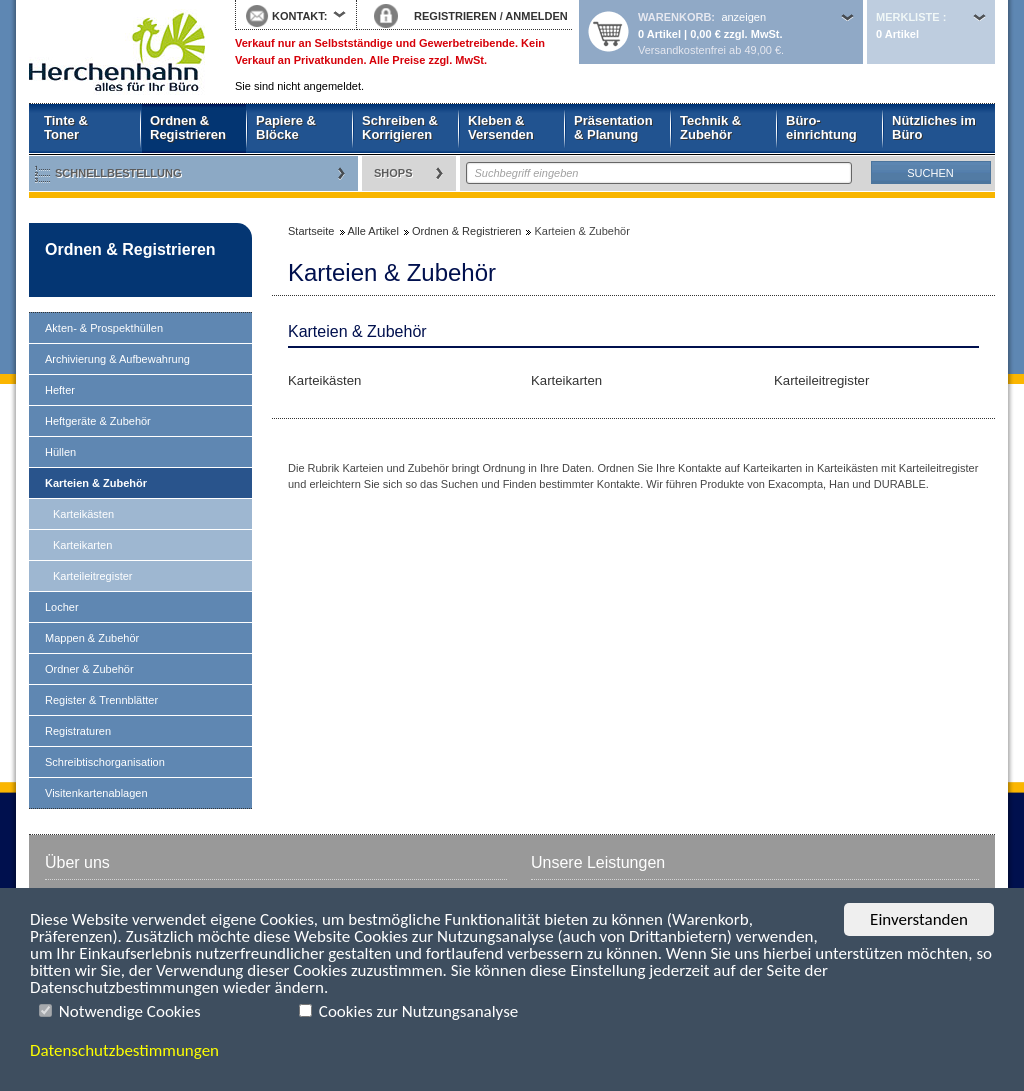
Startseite (117, 52)
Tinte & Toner (66, 127)
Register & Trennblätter (101, 700)
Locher (62, 607)
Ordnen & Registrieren (188, 127)
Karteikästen (83, 514)
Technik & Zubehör (710, 127)
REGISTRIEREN (455, 16)
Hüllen (60, 452)
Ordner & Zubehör (89, 669)
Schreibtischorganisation (105, 762)
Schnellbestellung (118, 173)
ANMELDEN (536, 16)
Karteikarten (82, 545)
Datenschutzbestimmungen (124, 1050)
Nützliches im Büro (934, 127)
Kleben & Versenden (501, 127)
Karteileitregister (92, 576)
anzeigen (743, 17)
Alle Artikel (373, 231)
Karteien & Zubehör (96, 483)
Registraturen (78, 731)
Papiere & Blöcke (286, 127)
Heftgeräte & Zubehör (98, 421)
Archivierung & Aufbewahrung (117, 359)
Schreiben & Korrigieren (400, 127)
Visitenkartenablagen (96, 793)
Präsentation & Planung (613, 127)
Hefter (60, 390)
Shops (393, 173)
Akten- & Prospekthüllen (104, 328)
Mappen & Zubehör (92, 638)
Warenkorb (674, 17)
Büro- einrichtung (821, 127)
